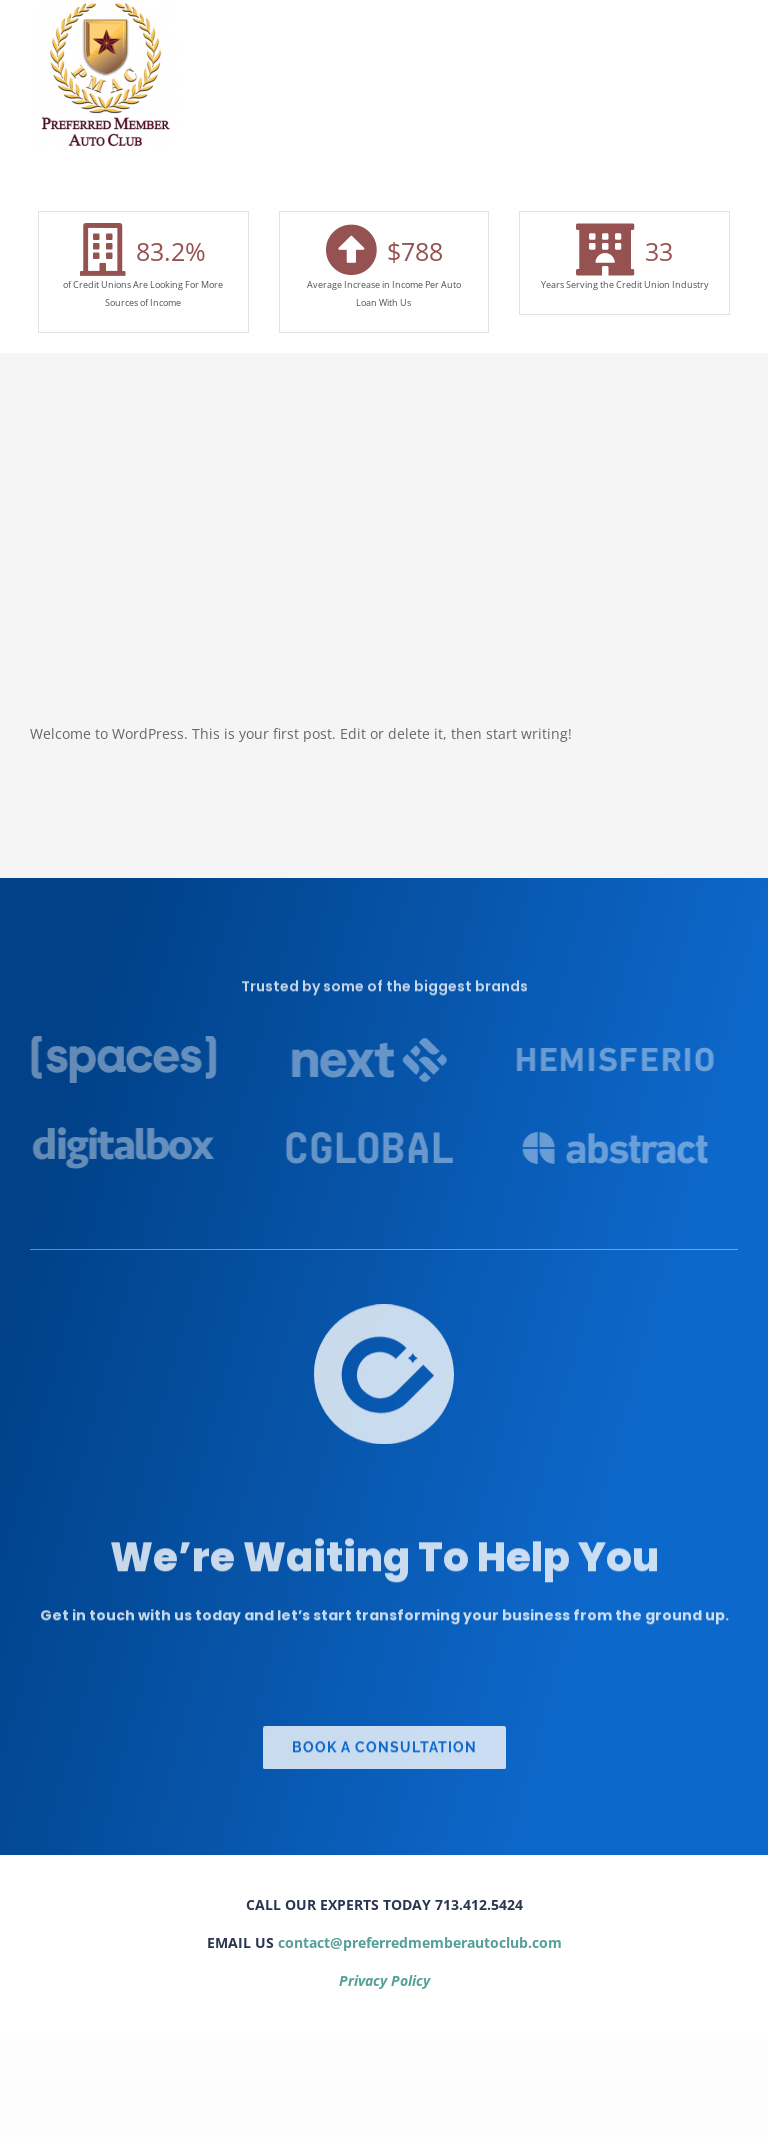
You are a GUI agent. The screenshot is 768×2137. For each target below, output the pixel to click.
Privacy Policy (384, 1980)
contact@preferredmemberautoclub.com (420, 1942)
